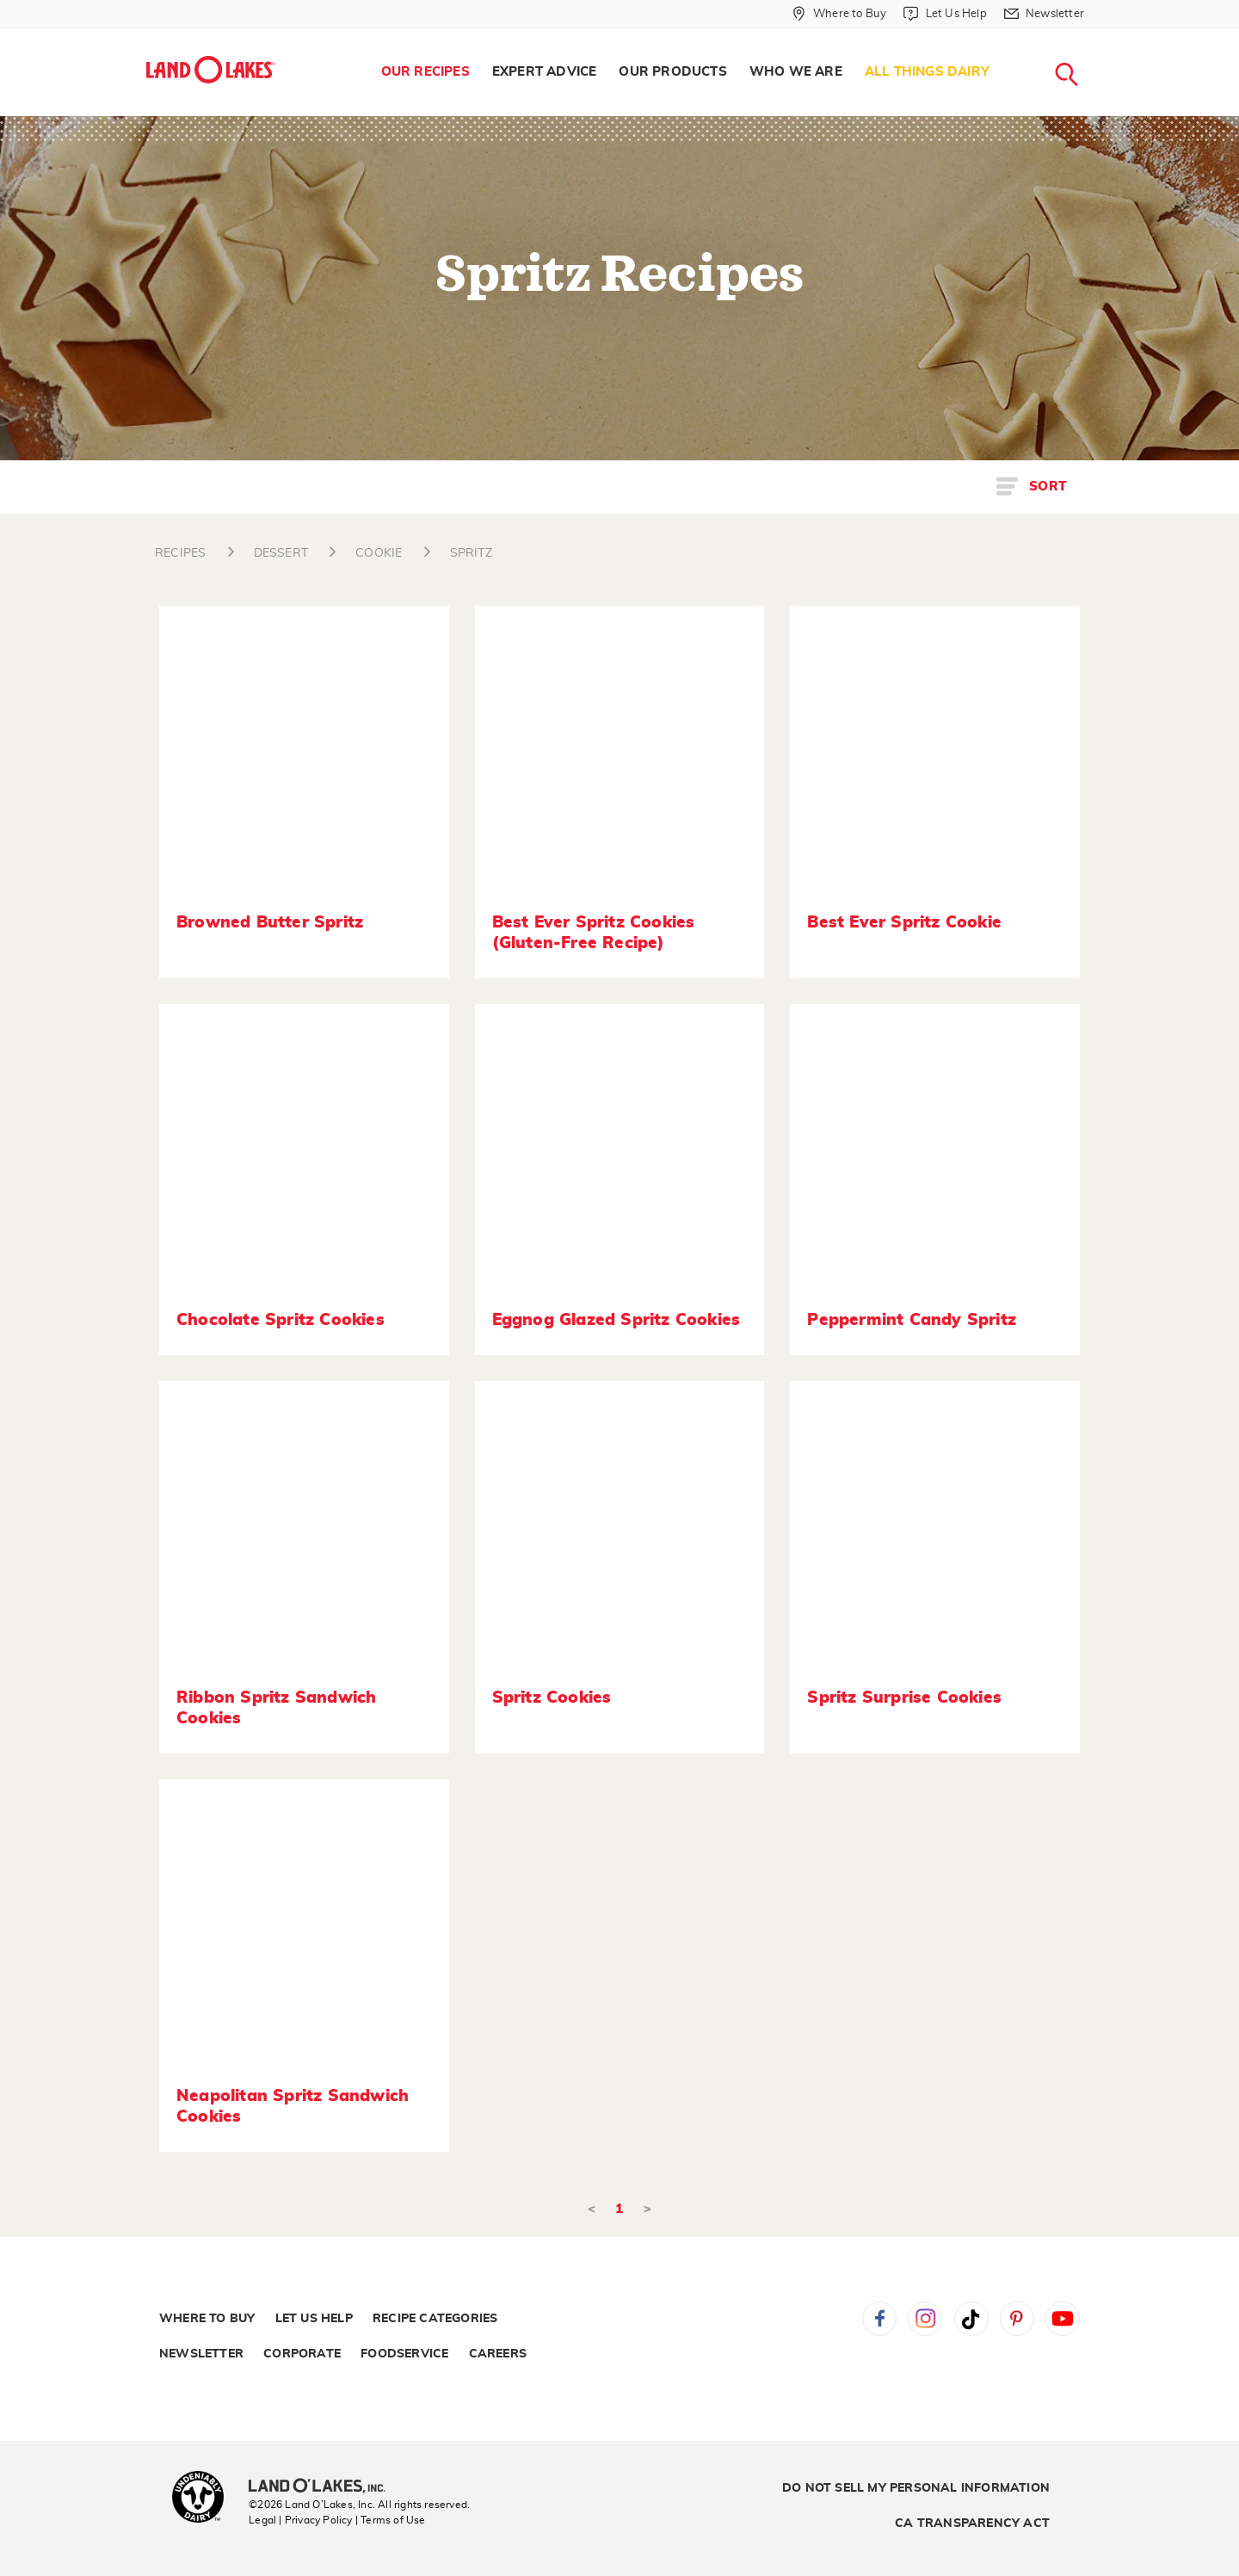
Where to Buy (207, 2319)
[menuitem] (425, 72)
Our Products (672, 71)
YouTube (1062, 2319)
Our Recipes (425, 71)
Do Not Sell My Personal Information (916, 2488)
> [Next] (647, 2209)
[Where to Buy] (839, 14)
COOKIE (378, 553)
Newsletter (201, 2354)
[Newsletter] (1044, 14)
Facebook (879, 2319)
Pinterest (1017, 2319)
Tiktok (971, 2319)
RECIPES (180, 553)
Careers (498, 2354)
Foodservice (404, 2354)
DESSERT (281, 553)
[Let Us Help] (945, 14)
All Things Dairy (927, 71)
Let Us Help (314, 2319)
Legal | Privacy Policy (300, 2520)
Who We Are (795, 71)
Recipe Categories (435, 2319)
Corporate (302, 2354)
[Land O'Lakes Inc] (324, 2487)
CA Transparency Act (972, 2523)
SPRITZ (471, 553)
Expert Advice (544, 71)
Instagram (925, 2319)
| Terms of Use (390, 2520)
